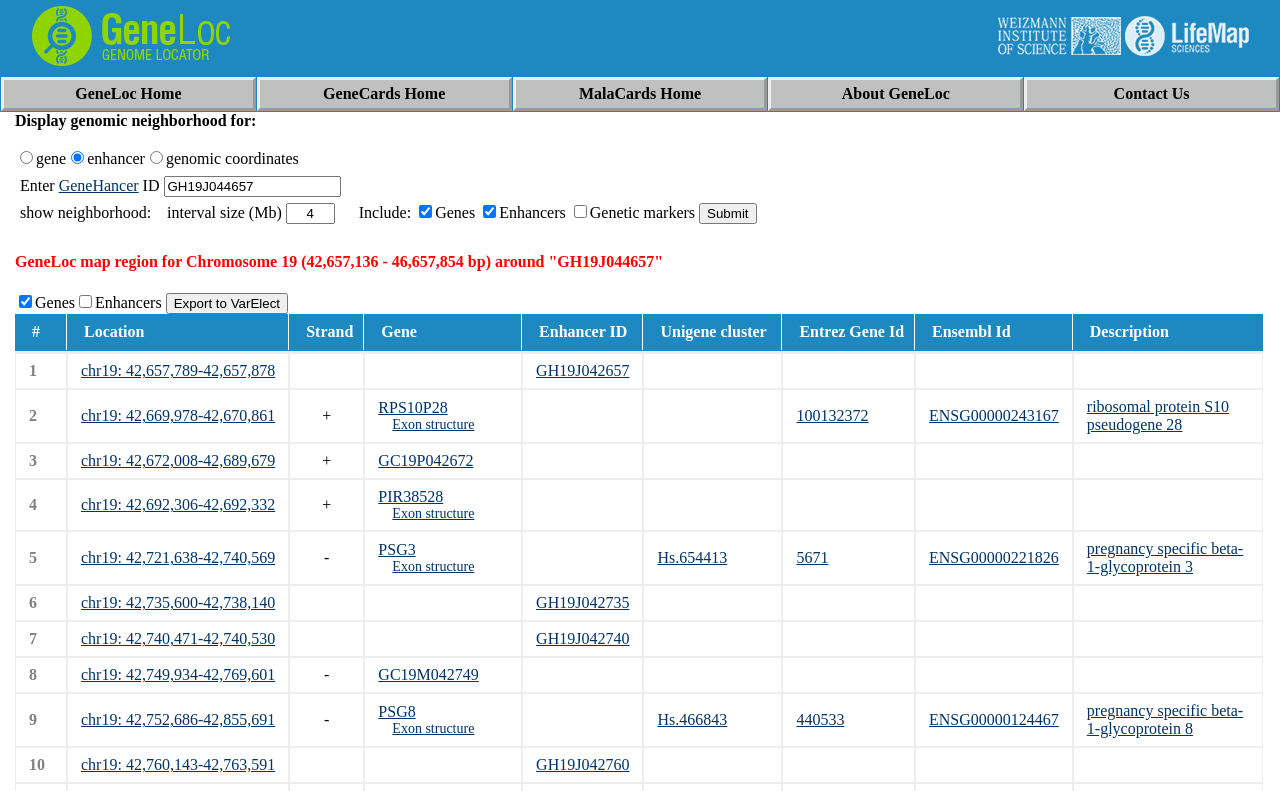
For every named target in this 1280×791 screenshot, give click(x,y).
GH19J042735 (582, 602)
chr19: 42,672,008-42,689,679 (178, 460)
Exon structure (433, 424)
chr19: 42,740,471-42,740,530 (178, 638)
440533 (820, 719)
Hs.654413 (692, 557)
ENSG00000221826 (994, 557)
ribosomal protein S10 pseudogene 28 (1158, 415)
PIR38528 (410, 496)
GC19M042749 (428, 674)
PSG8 (396, 711)
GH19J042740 (582, 638)
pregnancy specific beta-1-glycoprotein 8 (1165, 719)
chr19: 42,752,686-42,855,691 (178, 719)
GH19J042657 (582, 370)
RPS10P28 (412, 407)
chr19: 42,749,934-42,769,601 (178, 674)
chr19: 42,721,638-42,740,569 (178, 557)
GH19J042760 (582, 764)
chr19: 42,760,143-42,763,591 (178, 764)
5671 (812, 557)
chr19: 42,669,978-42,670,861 (178, 415)
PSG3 (396, 549)
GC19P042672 (425, 460)
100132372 (832, 415)
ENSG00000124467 (994, 719)
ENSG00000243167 (994, 415)
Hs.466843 (692, 719)
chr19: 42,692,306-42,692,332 (178, 504)
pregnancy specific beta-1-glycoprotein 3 (1165, 557)
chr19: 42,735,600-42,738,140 (178, 602)
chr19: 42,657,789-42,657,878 (178, 370)
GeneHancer (99, 185)
